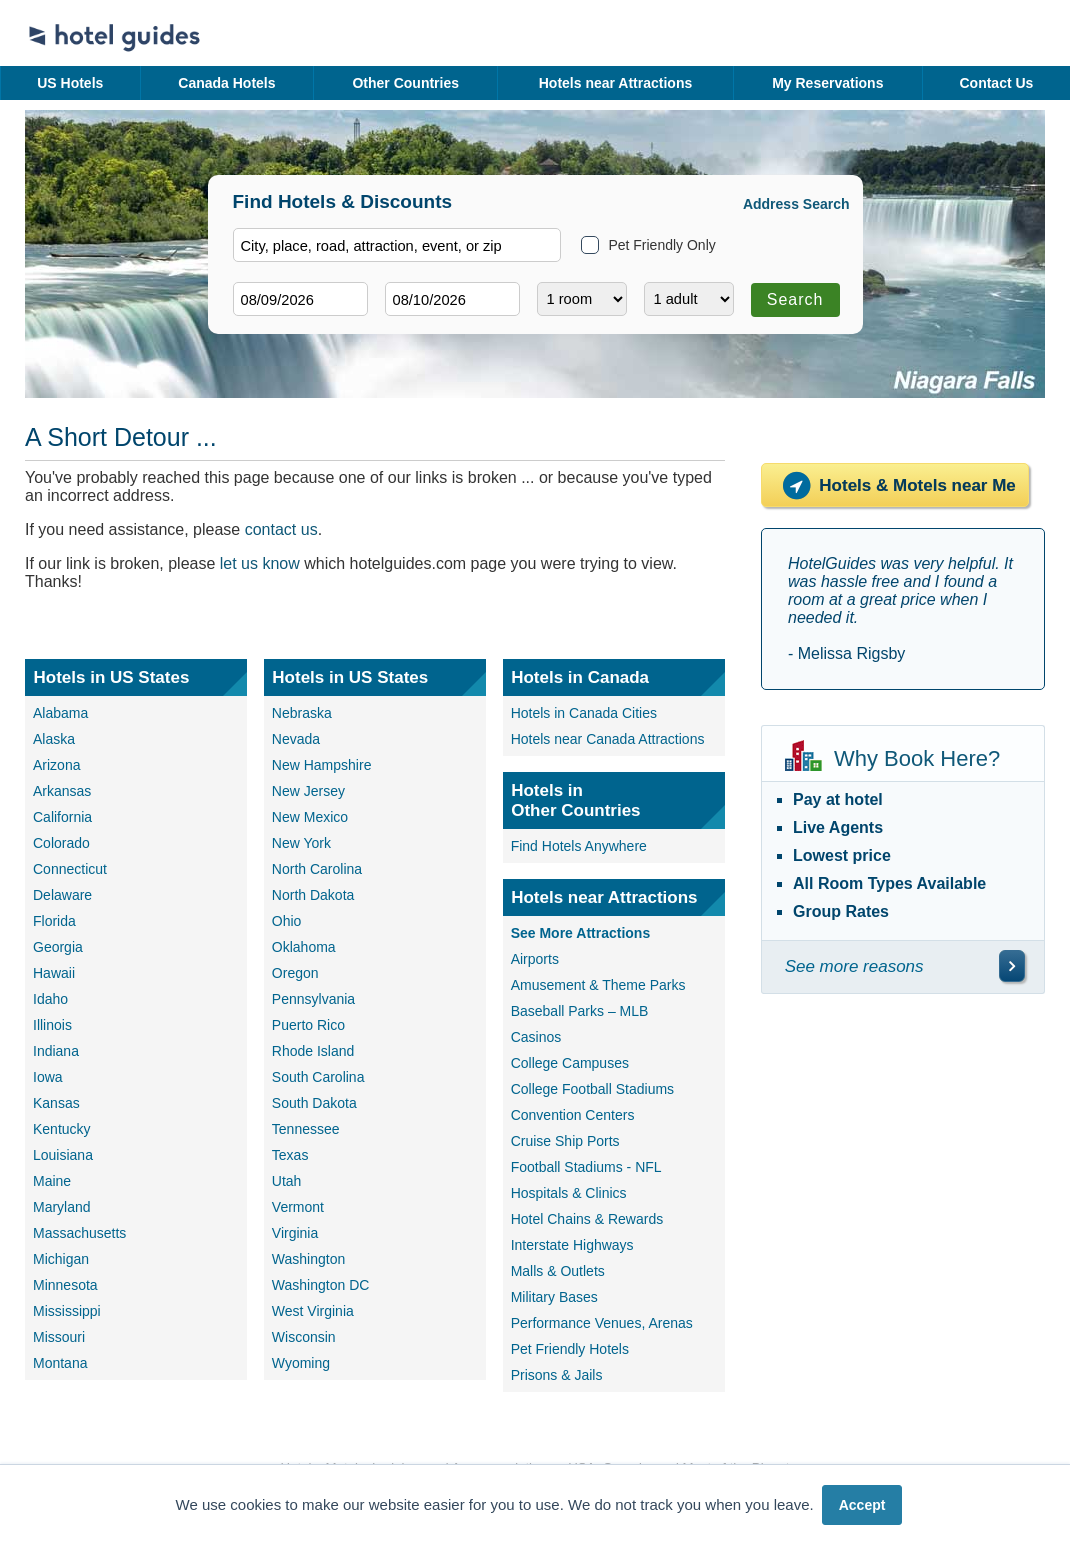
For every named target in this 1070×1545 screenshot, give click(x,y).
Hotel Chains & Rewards (587, 1219)
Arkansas (62, 791)
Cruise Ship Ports (565, 1141)
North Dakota (313, 895)
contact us (281, 529)
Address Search (796, 204)
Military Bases (554, 1297)
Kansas (56, 1103)
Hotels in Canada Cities (584, 713)
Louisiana (63, 1155)
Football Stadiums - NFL (586, 1167)
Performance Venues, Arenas (602, 1323)
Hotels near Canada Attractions (608, 739)
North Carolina (317, 869)
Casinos (536, 1037)
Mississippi (67, 1311)
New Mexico (310, 817)
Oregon (295, 973)
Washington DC (321, 1285)
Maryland (62, 1207)
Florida (54, 921)
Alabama (60, 713)
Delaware (62, 895)
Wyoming (301, 1363)
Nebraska (302, 713)
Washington (308, 1259)
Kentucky (62, 1129)
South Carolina (318, 1077)
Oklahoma (304, 947)
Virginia (295, 1233)
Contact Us (996, 83)
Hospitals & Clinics (569, 1193)
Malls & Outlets (558, 1271)
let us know (260, 563)
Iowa (48, 1077)
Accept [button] (862, 1505)
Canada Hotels (226, 83)
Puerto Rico (308, 1025)
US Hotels (70, 83)
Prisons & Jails (557, 1375)
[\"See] (1012, 966)
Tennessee (306, 1129)
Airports (535, 959)
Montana (60, 1363)
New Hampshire (322, 765)
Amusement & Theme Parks (598, 985)
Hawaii (54, 973)
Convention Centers (573, 1115)
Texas (290, 1155)
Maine (52, 1181)
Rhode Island (313, 1051)
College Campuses (570, 1063)
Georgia (58, 947)
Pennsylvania (313, 999)
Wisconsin (304, 1337)
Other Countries (405, 83)
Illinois (52, 1025)
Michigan (61, 1259)
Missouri (59, 1337)
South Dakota (314, 1103)
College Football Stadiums (592, 1089)
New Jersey (308, 791)
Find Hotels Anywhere (579, 846)
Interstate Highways (572, 1245)
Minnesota (65, 1285)
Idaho (50, 999)
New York (301, 843)
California (62, 817)
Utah (287, 1181)
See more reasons (854, 966)
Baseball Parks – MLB (580, 1011)
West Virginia (313, 1311)
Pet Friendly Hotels (570, 1349)
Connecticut (70, 869)
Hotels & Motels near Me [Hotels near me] (895, 485)
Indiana (56, 1051)
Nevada (296, 739)
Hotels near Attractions (616, 83)
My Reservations (827, 83)
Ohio (287, 921)
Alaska (54, 739)
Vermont (298, 1207)
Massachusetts (79, 1233)
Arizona (56, 765)
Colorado (61, 843)
